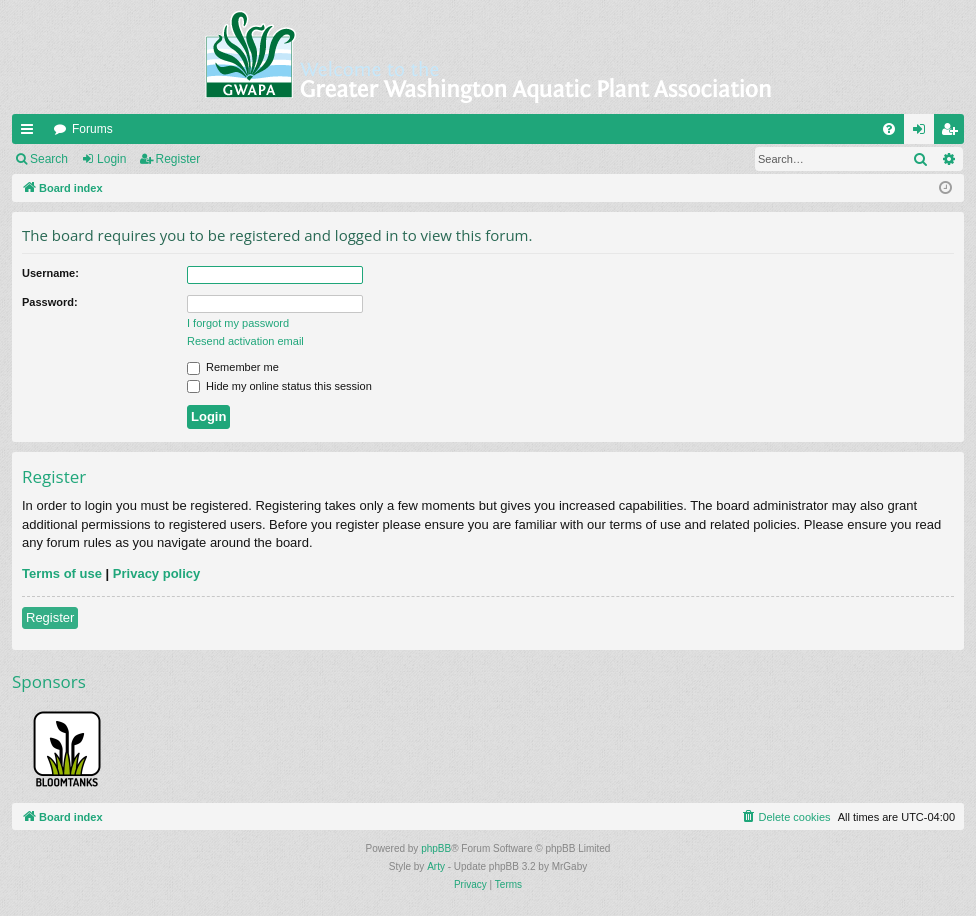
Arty (436, 866)
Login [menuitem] (923, 133)
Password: (50, 302)
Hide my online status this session (279, 386)
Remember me (233, 367)
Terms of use (62, 573)
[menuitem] (889, 129)
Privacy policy (156, 573)
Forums (92, 129)
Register (178, 159)
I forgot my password (238, 323)
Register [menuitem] (953, 133)
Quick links (31, 133)
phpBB (436, 848)
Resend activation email (245, 341)
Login (111, 159)
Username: (50, 273)
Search (49, 159)
